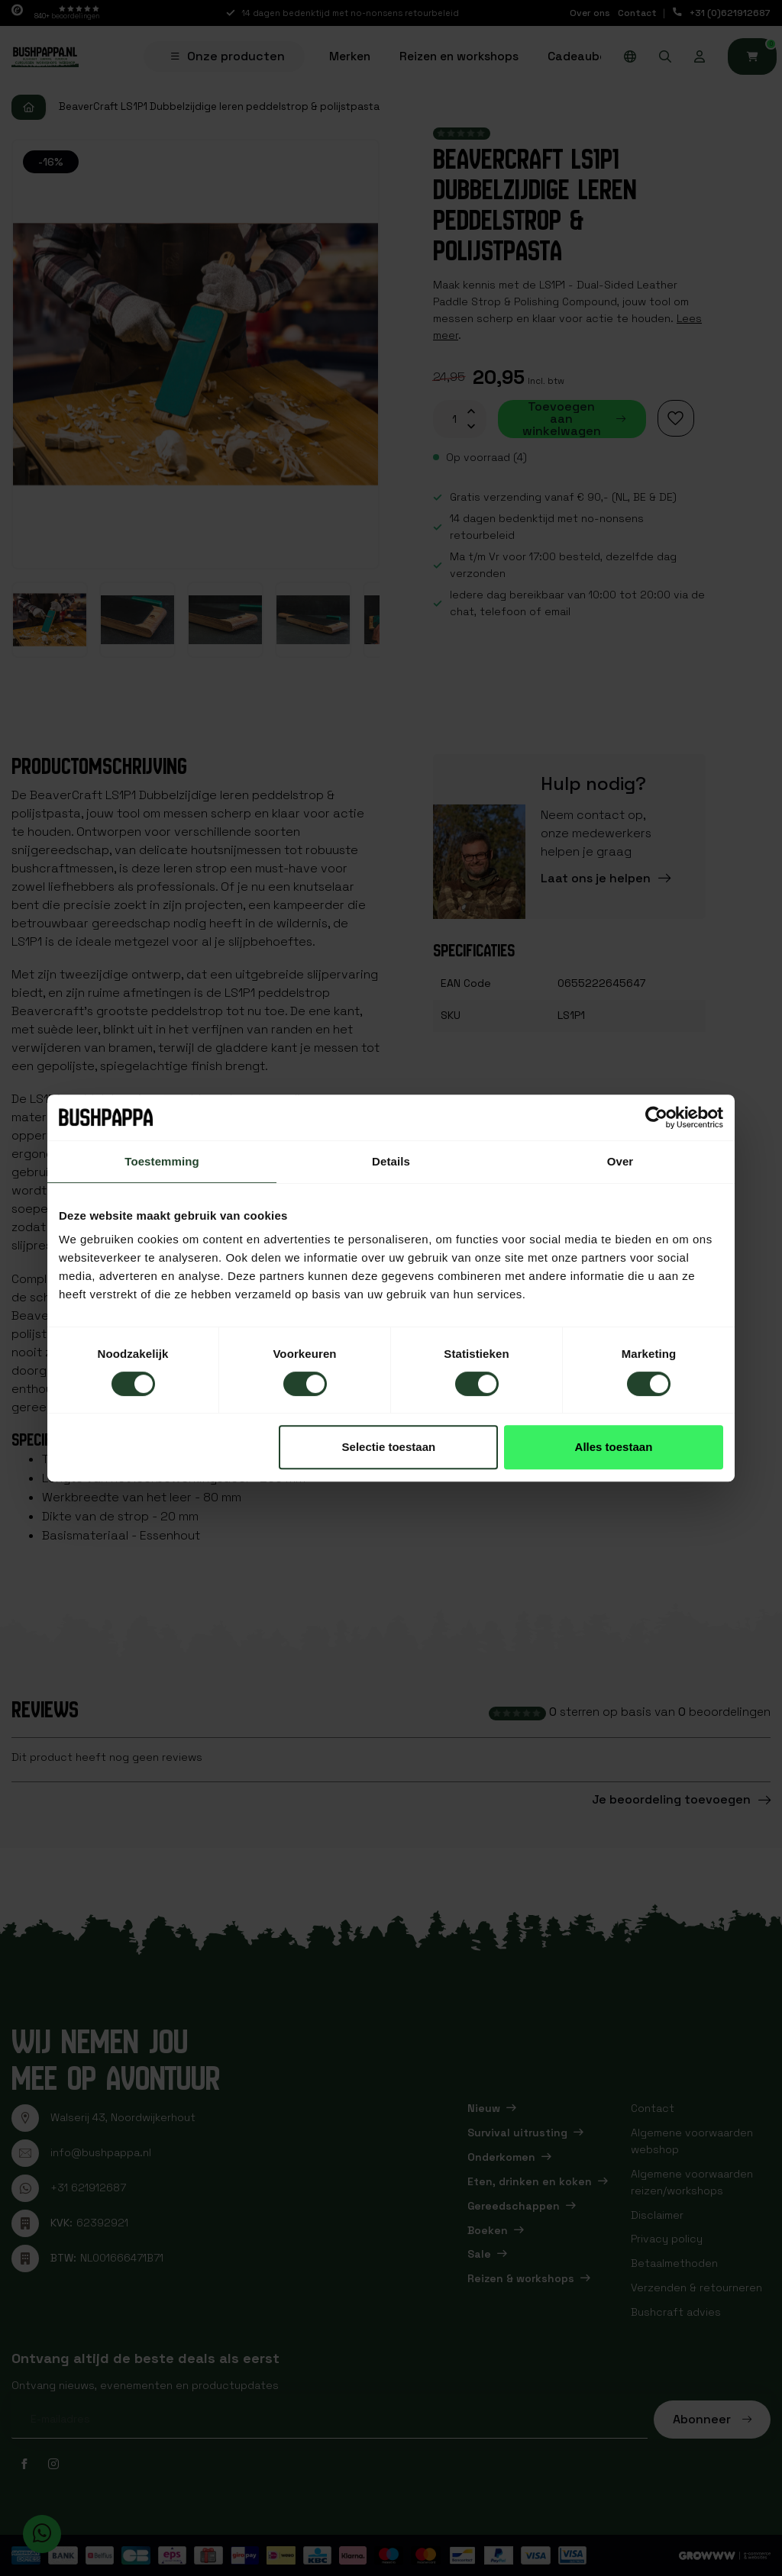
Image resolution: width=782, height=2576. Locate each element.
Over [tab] (620, 1161)
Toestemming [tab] (161, 1161)
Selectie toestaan (389, 1446)
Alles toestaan (614, 1446)
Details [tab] (391, 1161)
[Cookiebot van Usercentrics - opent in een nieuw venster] (656, 1117)
